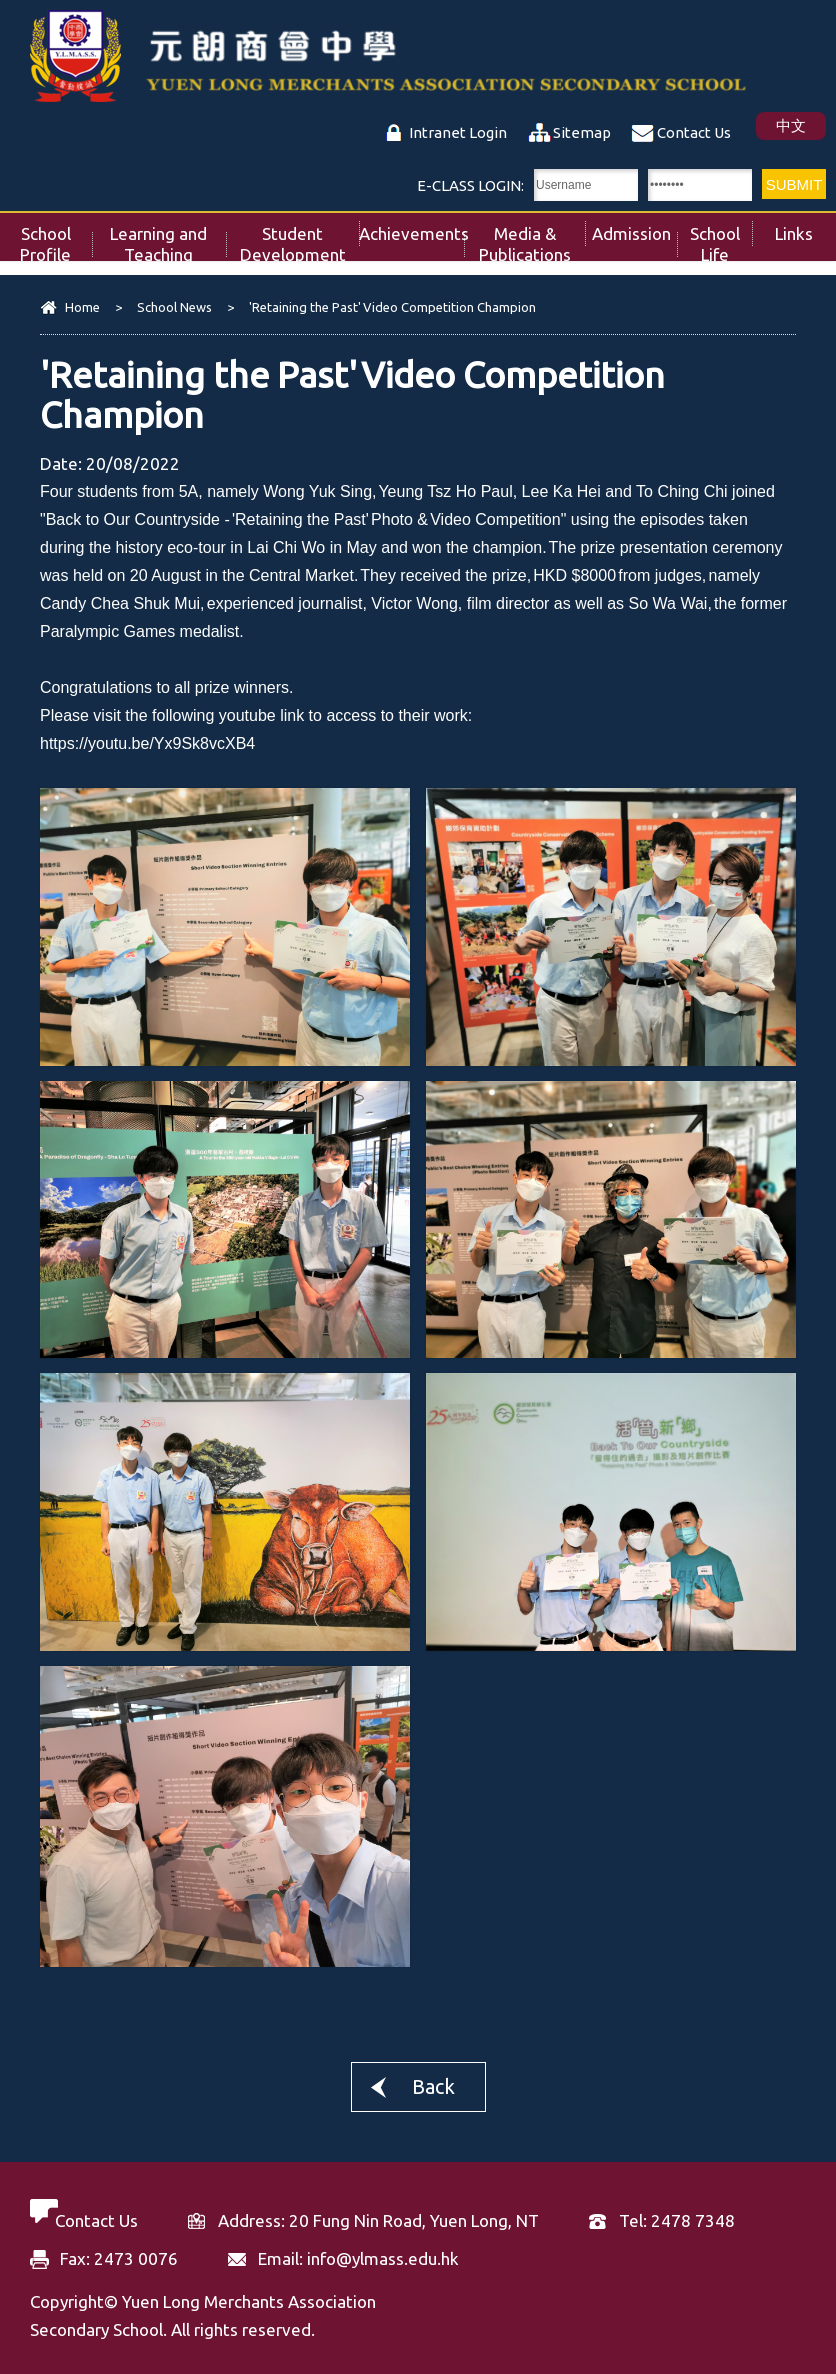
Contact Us (694, 132)
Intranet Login (458, 132)
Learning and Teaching (167, 238)
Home (82, 307)
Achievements (411, 228)
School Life (721, 238)
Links (805, 228)
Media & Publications (532, 238)
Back (433, 2086)
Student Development (300, 238)
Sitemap (582, 132)
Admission (634, 228)
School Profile (55, 238)
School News (174, 307)
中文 (791, 125)
